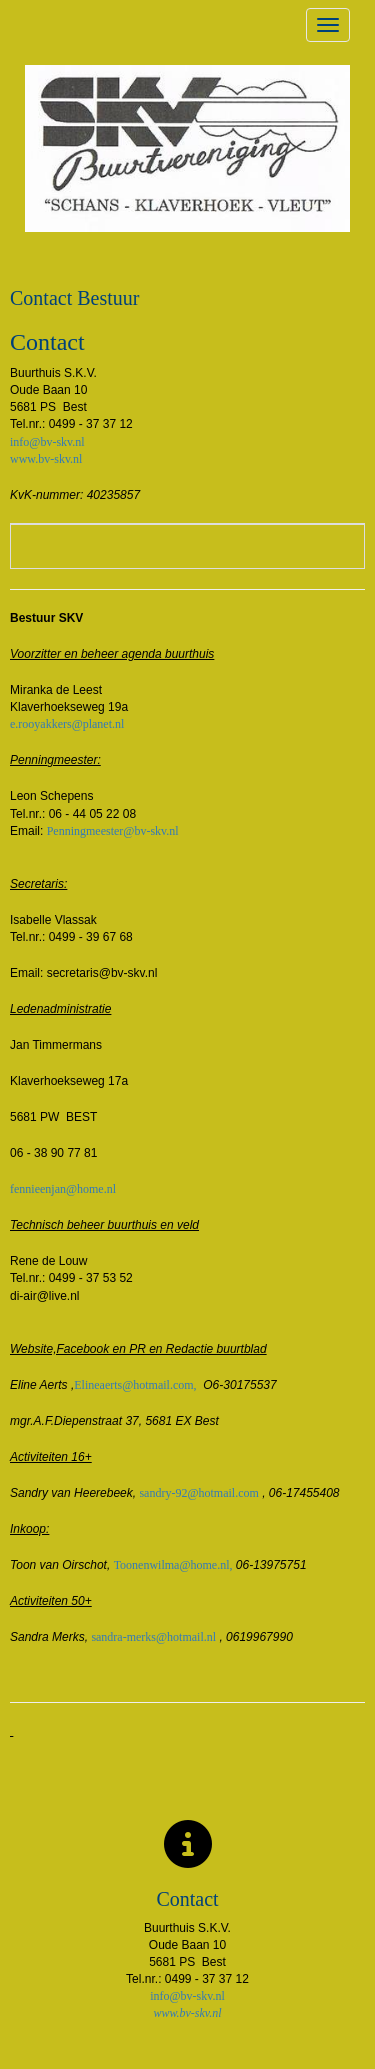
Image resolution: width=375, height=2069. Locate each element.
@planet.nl (67, 724)
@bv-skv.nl (113, 831)
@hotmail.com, (135, 1385)
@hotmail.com (198, 1493)
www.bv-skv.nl (46, 459)
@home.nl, (173, 1565)
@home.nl (63, 1189)
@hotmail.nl (153, 1637)
